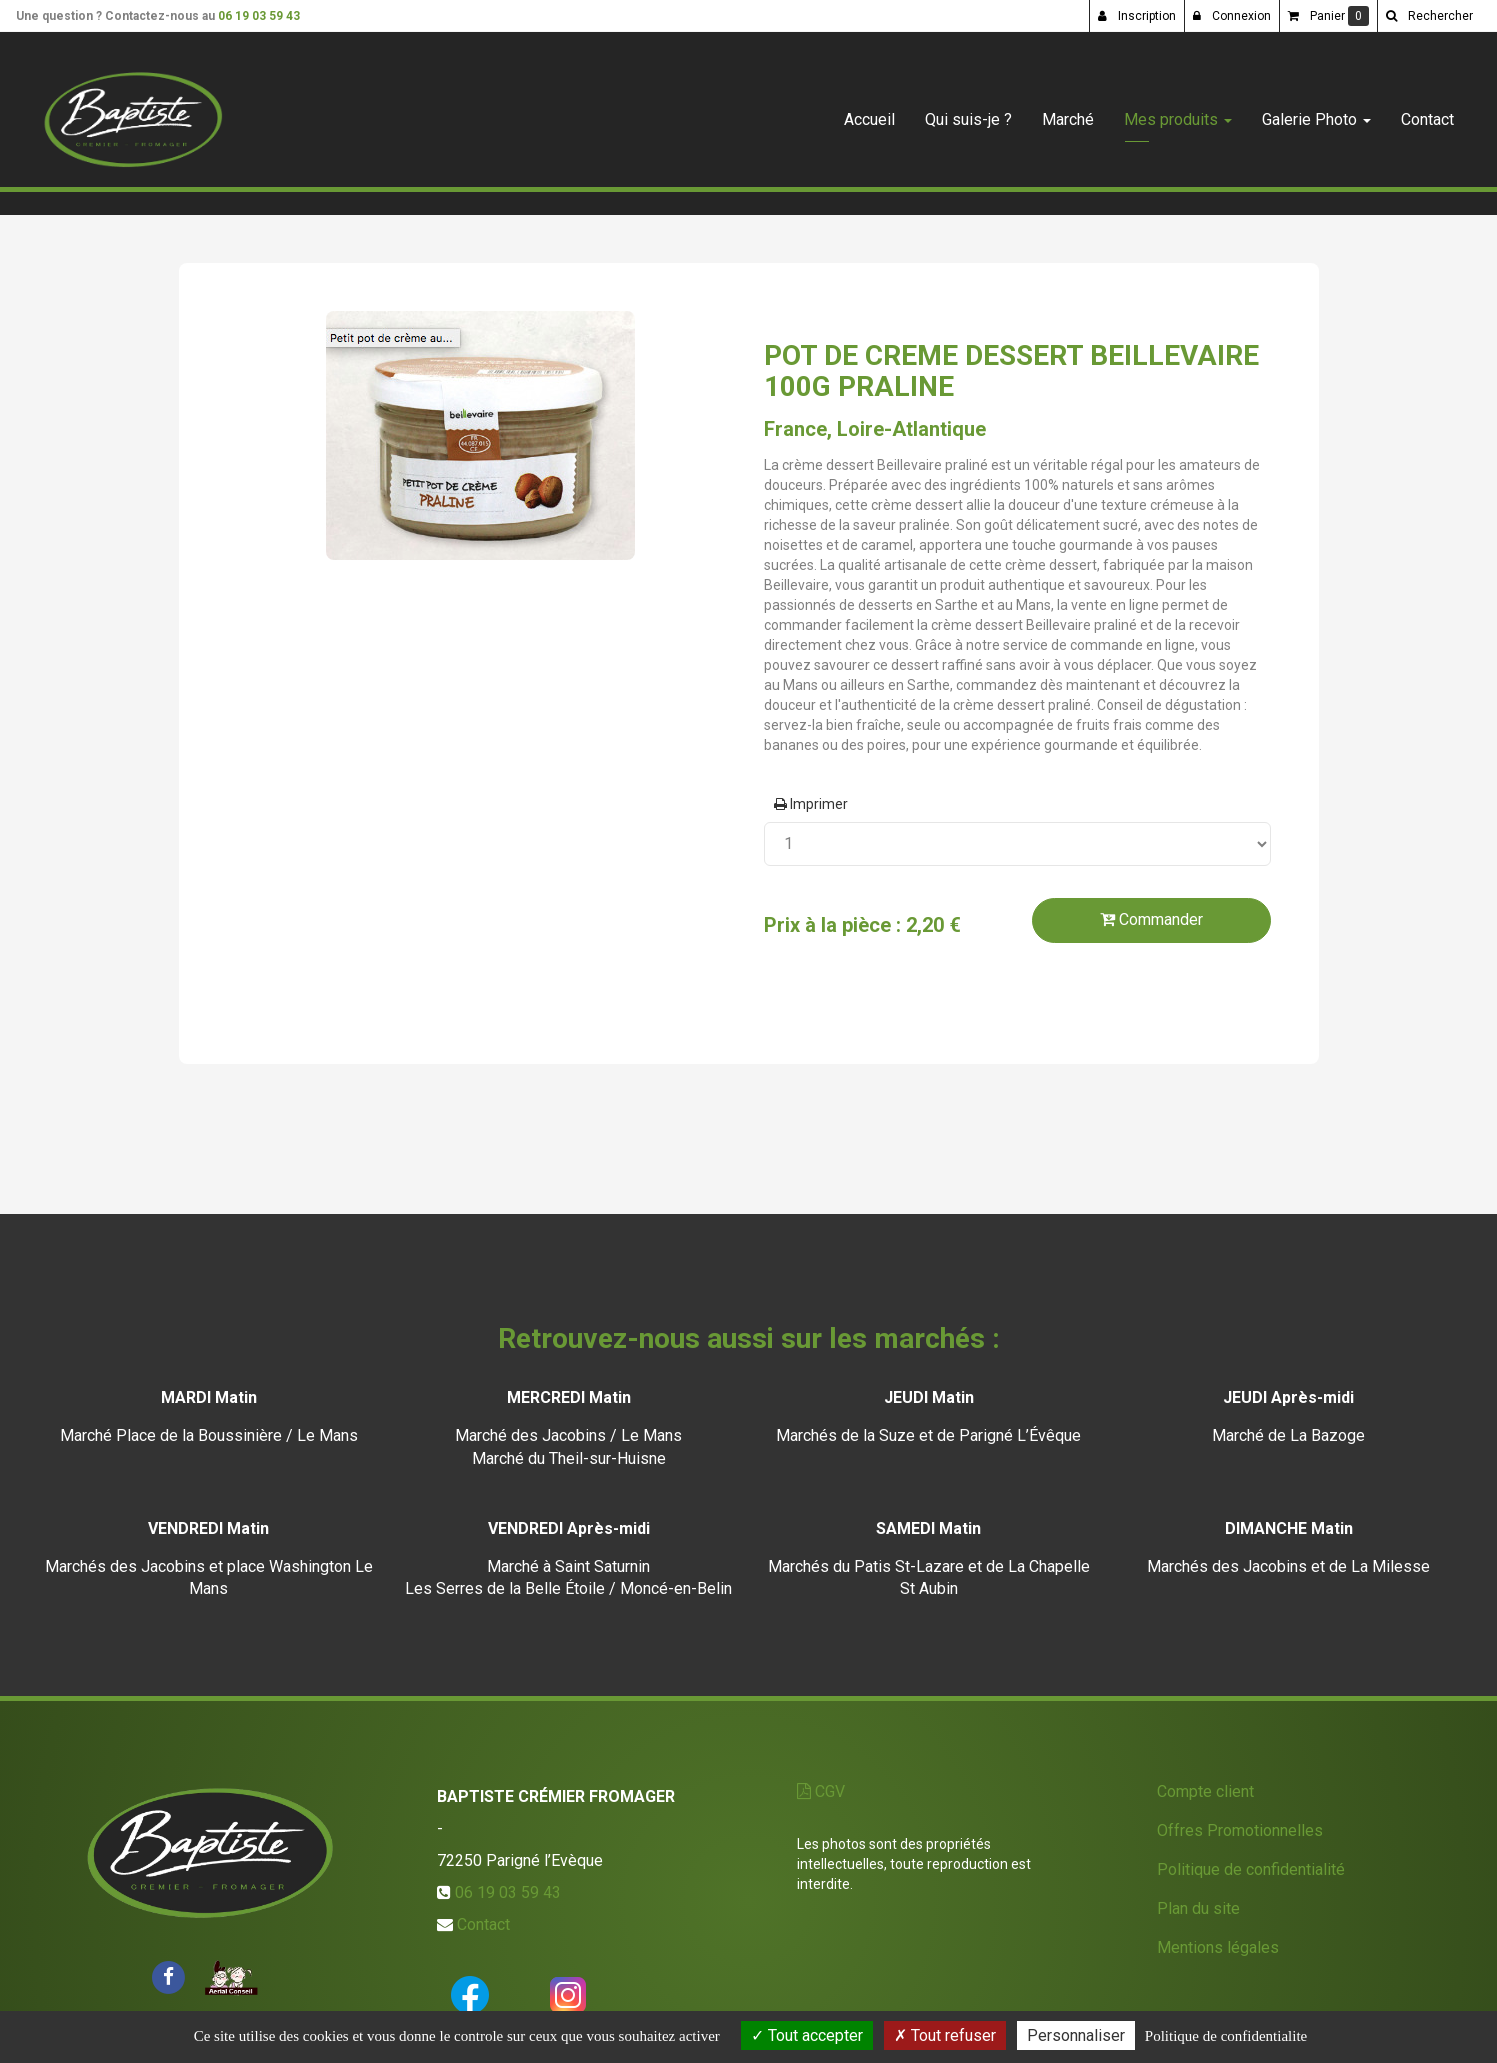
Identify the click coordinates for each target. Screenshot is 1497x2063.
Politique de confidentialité (1251, 1869)
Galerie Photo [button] (1316, 111)
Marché (1068, 111)
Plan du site (1198, 1908)
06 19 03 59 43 (259, 16)
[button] (1429, 16)
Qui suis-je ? (968, 111)
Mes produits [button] (1178, 111)
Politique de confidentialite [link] (1226, 2036)
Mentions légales (1218, 1947)
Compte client (1205, 1791)
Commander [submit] (1151, 919)
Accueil (869, 111)
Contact (1427, 111)
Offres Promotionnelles (1240, 1830)
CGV (821, 1791)
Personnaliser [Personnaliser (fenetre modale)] (1076, 2035)
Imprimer (811, 804)
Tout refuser (945, 2035)
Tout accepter (807, 2035)
